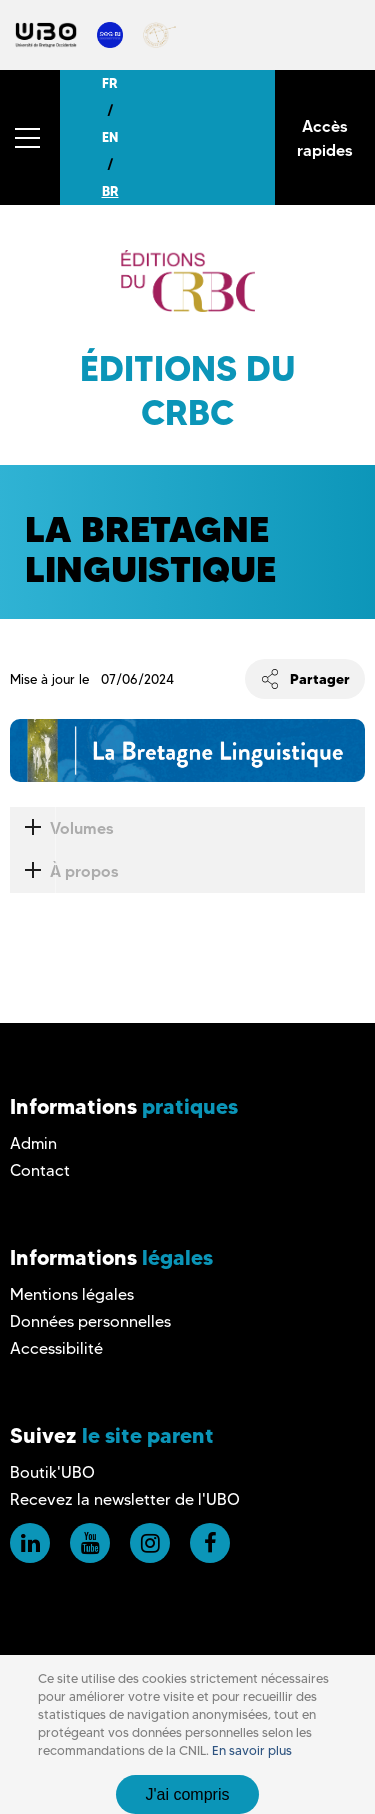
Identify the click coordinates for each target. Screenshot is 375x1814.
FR (110, 83)
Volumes (62, 828)
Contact (40, 1170)
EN (110, 137)
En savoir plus (252, 1750)
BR (110, 191)
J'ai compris (188, 1794)
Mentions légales (72, 1294)
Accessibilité (56, 1348)
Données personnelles (90, 1321)
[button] (30, 137)
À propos (64, 871)
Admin (33, 1143)
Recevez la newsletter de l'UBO (125, 1499)
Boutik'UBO (52, 1472)
